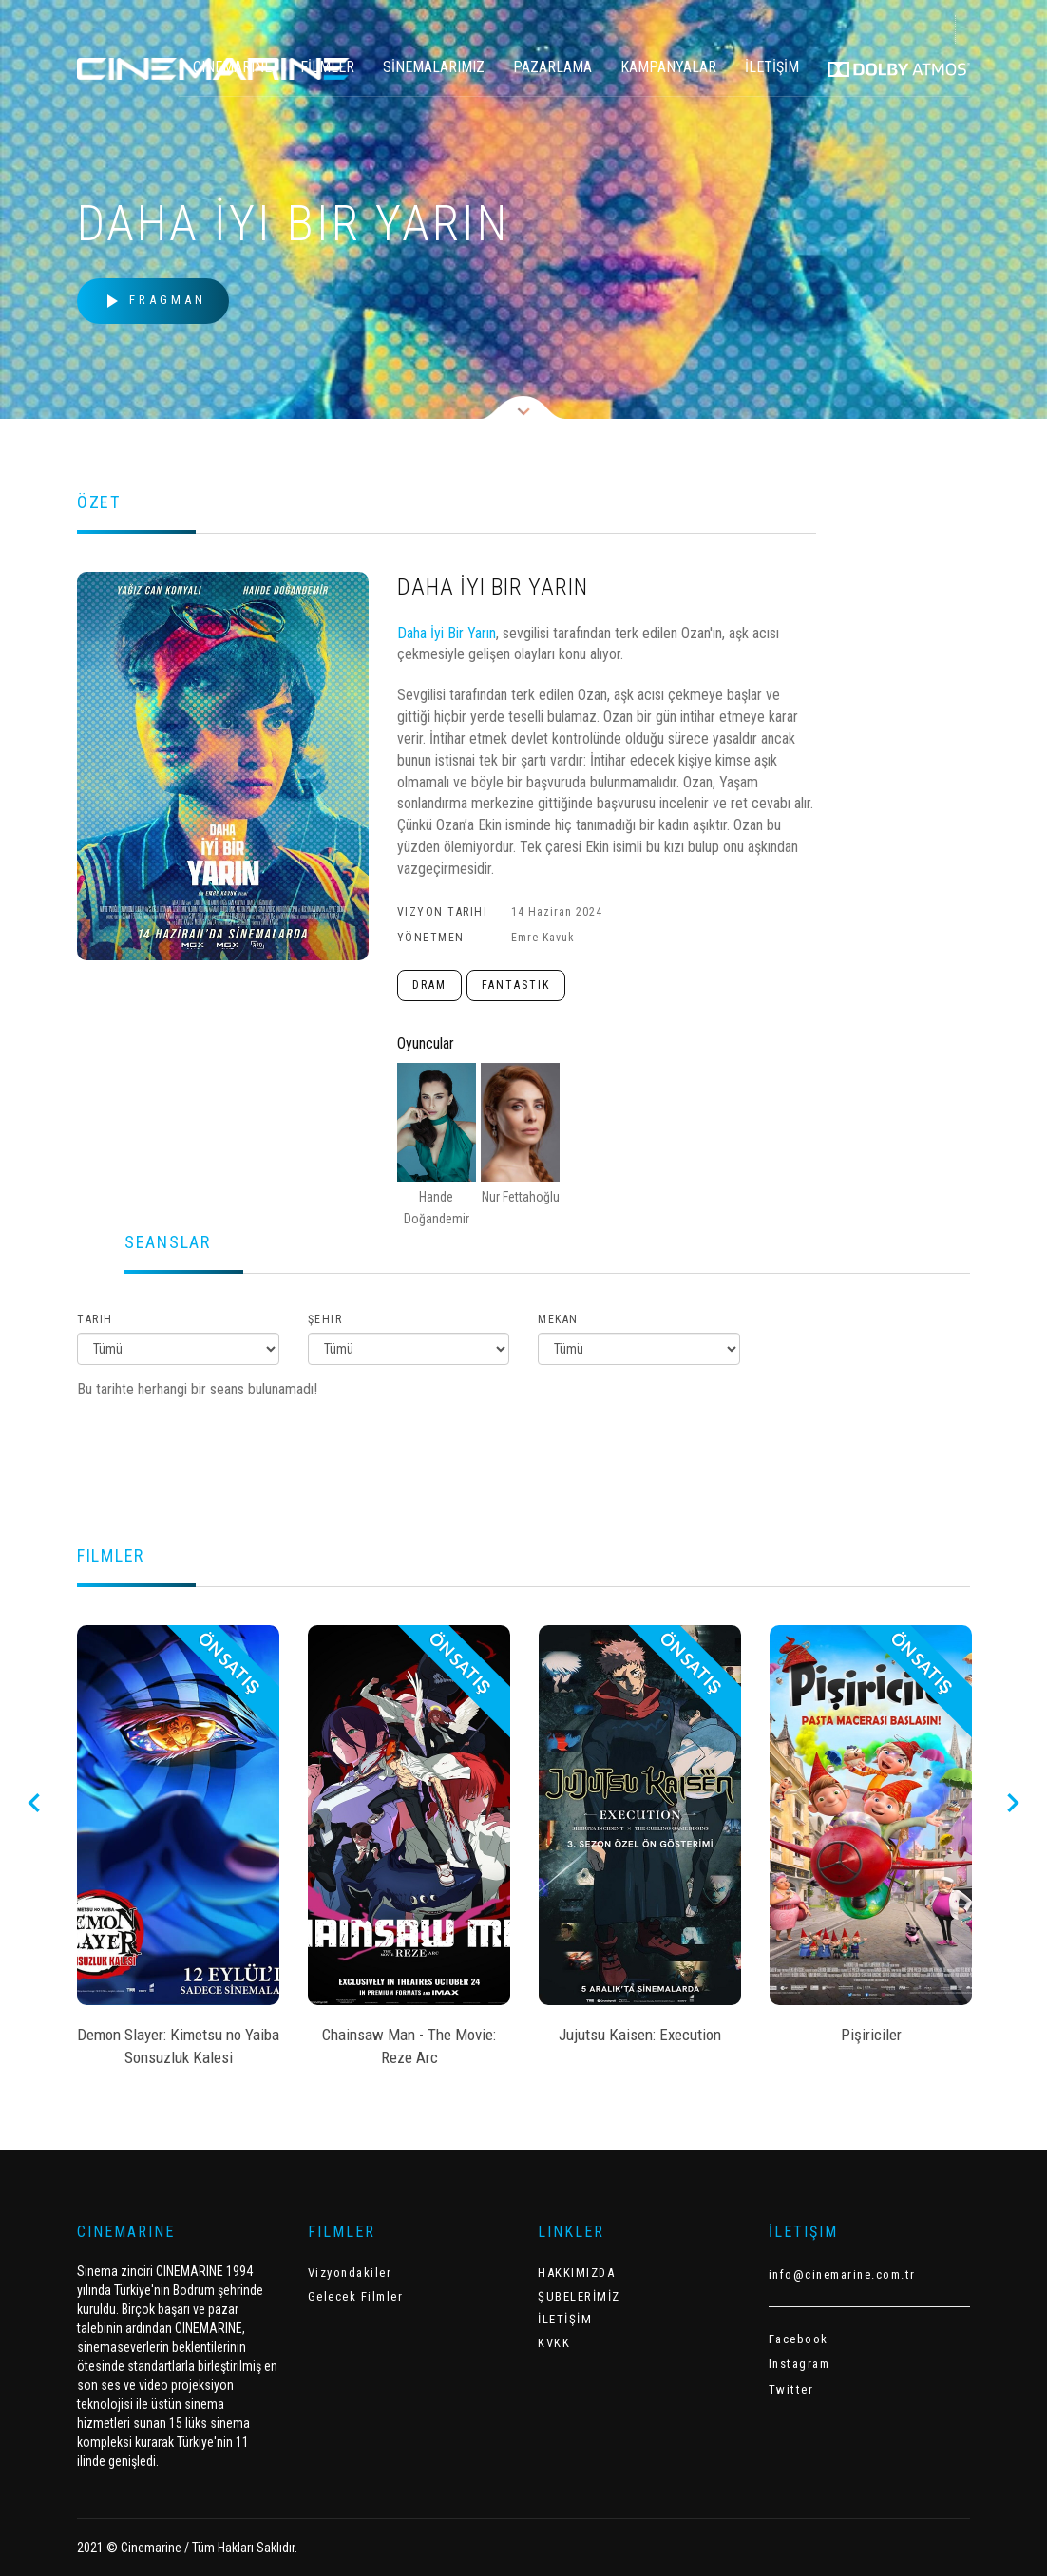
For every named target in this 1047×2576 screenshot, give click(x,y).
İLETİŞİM (772, 67)
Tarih (95, 1319)
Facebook (798, 2339)
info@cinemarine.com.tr (842, 2274)
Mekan (558, 1319)
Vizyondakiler (350, 2272)
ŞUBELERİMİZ (579, 2296)
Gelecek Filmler (356, 2296)
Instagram (799, 2364)
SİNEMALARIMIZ (434, 67)
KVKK (554, 2343)
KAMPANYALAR (668, 67)
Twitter (791, 2389)
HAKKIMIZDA (576, 2272)
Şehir (325, 1319)
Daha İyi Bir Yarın (446, 633)
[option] (178, 1852)
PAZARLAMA (552, 67)
